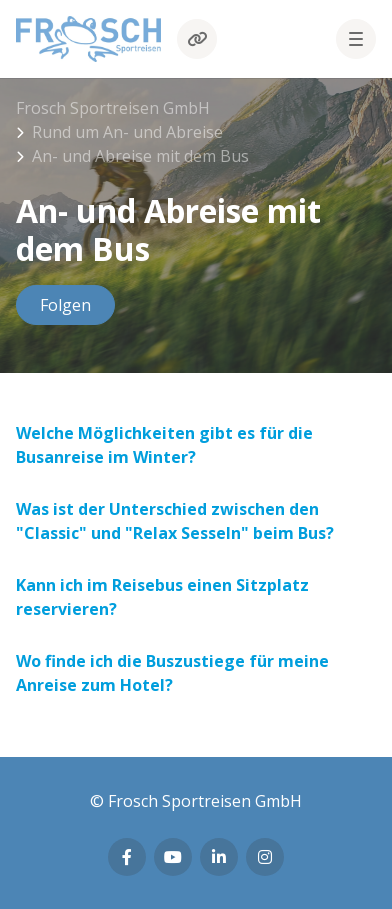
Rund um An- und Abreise (127, 132)
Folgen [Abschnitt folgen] (65, 305)
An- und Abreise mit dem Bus (140, 156)
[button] (356, 39)
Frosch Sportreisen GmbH (113, 108)
